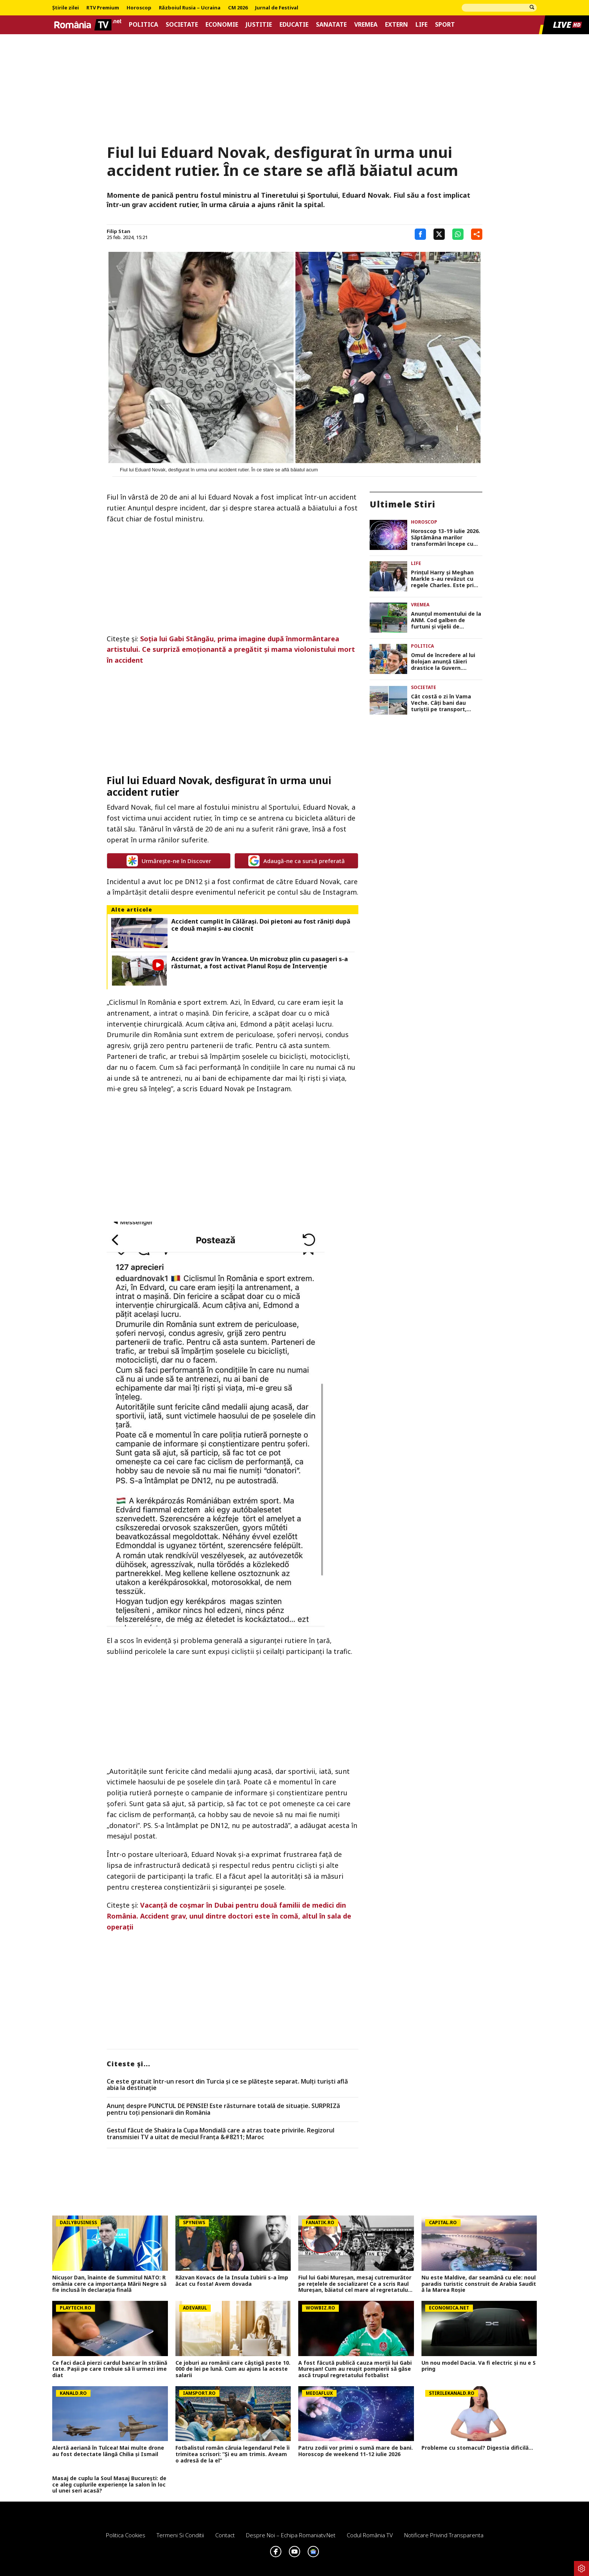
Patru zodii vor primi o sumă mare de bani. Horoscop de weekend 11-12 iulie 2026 (355, 2451)
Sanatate (331, 24)
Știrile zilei (65, 8)
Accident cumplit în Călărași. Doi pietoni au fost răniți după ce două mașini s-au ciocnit (260, 925)
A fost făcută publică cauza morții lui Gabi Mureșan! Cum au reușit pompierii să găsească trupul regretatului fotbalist (355, 2369)
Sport (445, 24)
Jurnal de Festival (276, 8)
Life (421, 24)
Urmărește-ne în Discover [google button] (169, 860)
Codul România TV (370, 2535)
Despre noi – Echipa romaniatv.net (290, 2535)
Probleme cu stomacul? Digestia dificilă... (477, 2448)
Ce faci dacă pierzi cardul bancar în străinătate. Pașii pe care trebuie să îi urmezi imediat (109, 2369)
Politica (143, 24)
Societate (182, 24)
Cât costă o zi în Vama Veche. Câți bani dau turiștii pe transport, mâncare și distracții (441, 703)
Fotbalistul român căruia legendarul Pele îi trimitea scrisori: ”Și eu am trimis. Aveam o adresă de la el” (232, 2454)
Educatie (293, 24)
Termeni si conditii (180, 2535)
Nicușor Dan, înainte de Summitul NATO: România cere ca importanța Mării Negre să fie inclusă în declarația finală (109, 2284)
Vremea (366, 24)
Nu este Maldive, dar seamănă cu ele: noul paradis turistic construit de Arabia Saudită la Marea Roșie (478, 2284)
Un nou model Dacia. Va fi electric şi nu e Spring (478, 2366)
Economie (221, 24)
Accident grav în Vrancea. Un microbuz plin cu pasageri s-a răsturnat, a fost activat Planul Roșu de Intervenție (259, 963)
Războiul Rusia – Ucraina (189, 8)
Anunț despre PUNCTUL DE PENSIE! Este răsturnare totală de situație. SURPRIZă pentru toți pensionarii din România (223, 2109)
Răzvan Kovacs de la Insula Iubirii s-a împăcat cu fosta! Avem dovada (231, 2281)
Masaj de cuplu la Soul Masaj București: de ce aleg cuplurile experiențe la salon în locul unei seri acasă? (109, 2484)
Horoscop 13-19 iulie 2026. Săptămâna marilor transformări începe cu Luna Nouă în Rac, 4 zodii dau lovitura (445, 537)
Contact (225, 2535)
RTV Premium (102, 8)
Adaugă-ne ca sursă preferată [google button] (296, 860)
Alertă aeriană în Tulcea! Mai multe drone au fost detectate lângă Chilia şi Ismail (108, 2451)
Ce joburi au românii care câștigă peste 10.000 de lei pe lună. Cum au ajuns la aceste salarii (232, 2369)
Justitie (259, 24)
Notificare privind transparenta (443, 2535)
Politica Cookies (125, 2535)
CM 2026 (238, 8)
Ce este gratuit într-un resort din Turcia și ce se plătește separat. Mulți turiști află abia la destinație (227, 2084)
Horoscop (139, 8)
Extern (396, 24)
